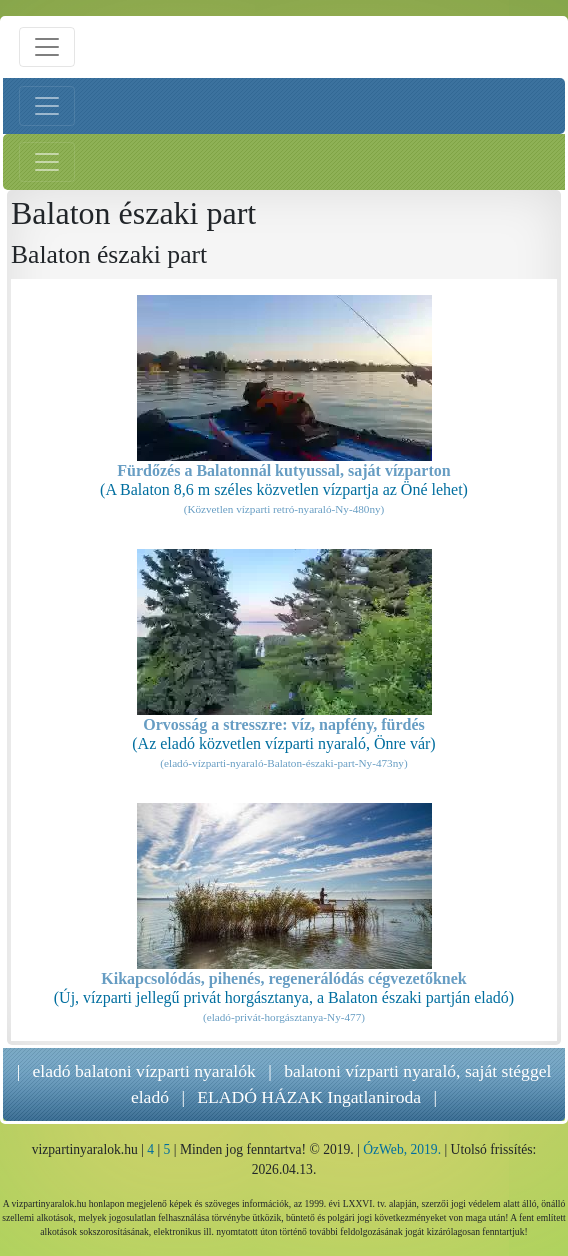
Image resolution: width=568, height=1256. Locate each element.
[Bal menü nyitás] (47, 106)
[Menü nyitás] (47, 47)
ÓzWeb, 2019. (402, 1149)
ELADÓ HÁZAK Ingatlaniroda (309, 1097)
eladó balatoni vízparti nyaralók (144, 1071)
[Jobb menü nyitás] (47, 162)
